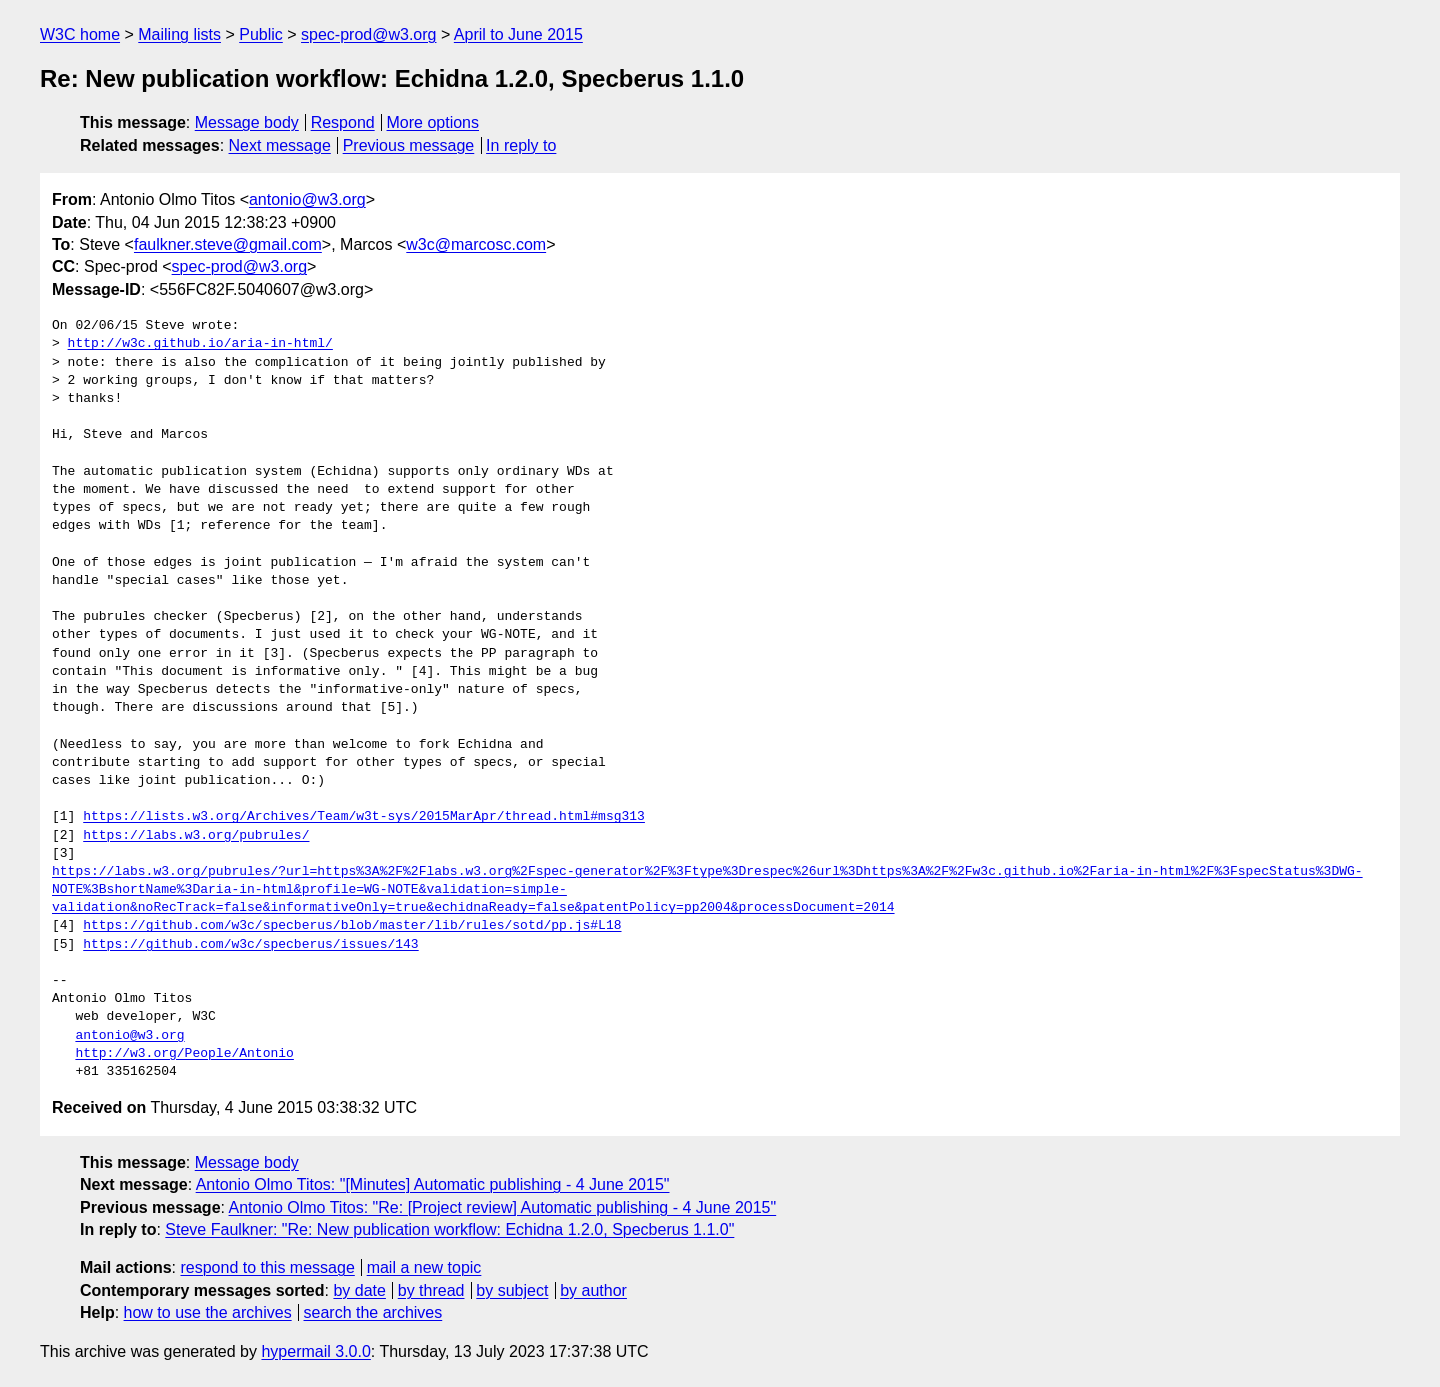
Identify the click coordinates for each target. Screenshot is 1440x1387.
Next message (280, 145)
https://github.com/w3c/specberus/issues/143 (250, 945)
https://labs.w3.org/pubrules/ (196, 836)
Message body (247, 122)
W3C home (80, 34)
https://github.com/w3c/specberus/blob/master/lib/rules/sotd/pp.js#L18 (352, 926)
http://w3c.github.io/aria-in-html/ (200, 344)
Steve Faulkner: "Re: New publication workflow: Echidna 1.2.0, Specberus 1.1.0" (449, 1229)
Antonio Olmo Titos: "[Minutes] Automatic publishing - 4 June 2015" (433, 1184)
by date (359, 1290)
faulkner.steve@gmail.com (228, 244)
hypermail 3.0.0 (315, 1351)
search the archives (373, 1312)
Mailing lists (179, 34)
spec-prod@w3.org (368, 34)
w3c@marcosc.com (476, 244)
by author (593, 1290)
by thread (431, 1290)
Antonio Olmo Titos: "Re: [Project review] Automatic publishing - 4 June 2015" (503, 1207)
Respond (343, 122)
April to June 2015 (518, 34)
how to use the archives (208, 1312)
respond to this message (267, 1267)
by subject (512, 1290)
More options (433, 122)
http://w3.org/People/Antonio (184, 1054)
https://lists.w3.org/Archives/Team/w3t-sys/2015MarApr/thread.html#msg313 (364, 817)
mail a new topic (424, 1267)
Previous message (409, 145)
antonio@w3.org (307, 199)
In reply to (521, 145)
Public (261, 34)
